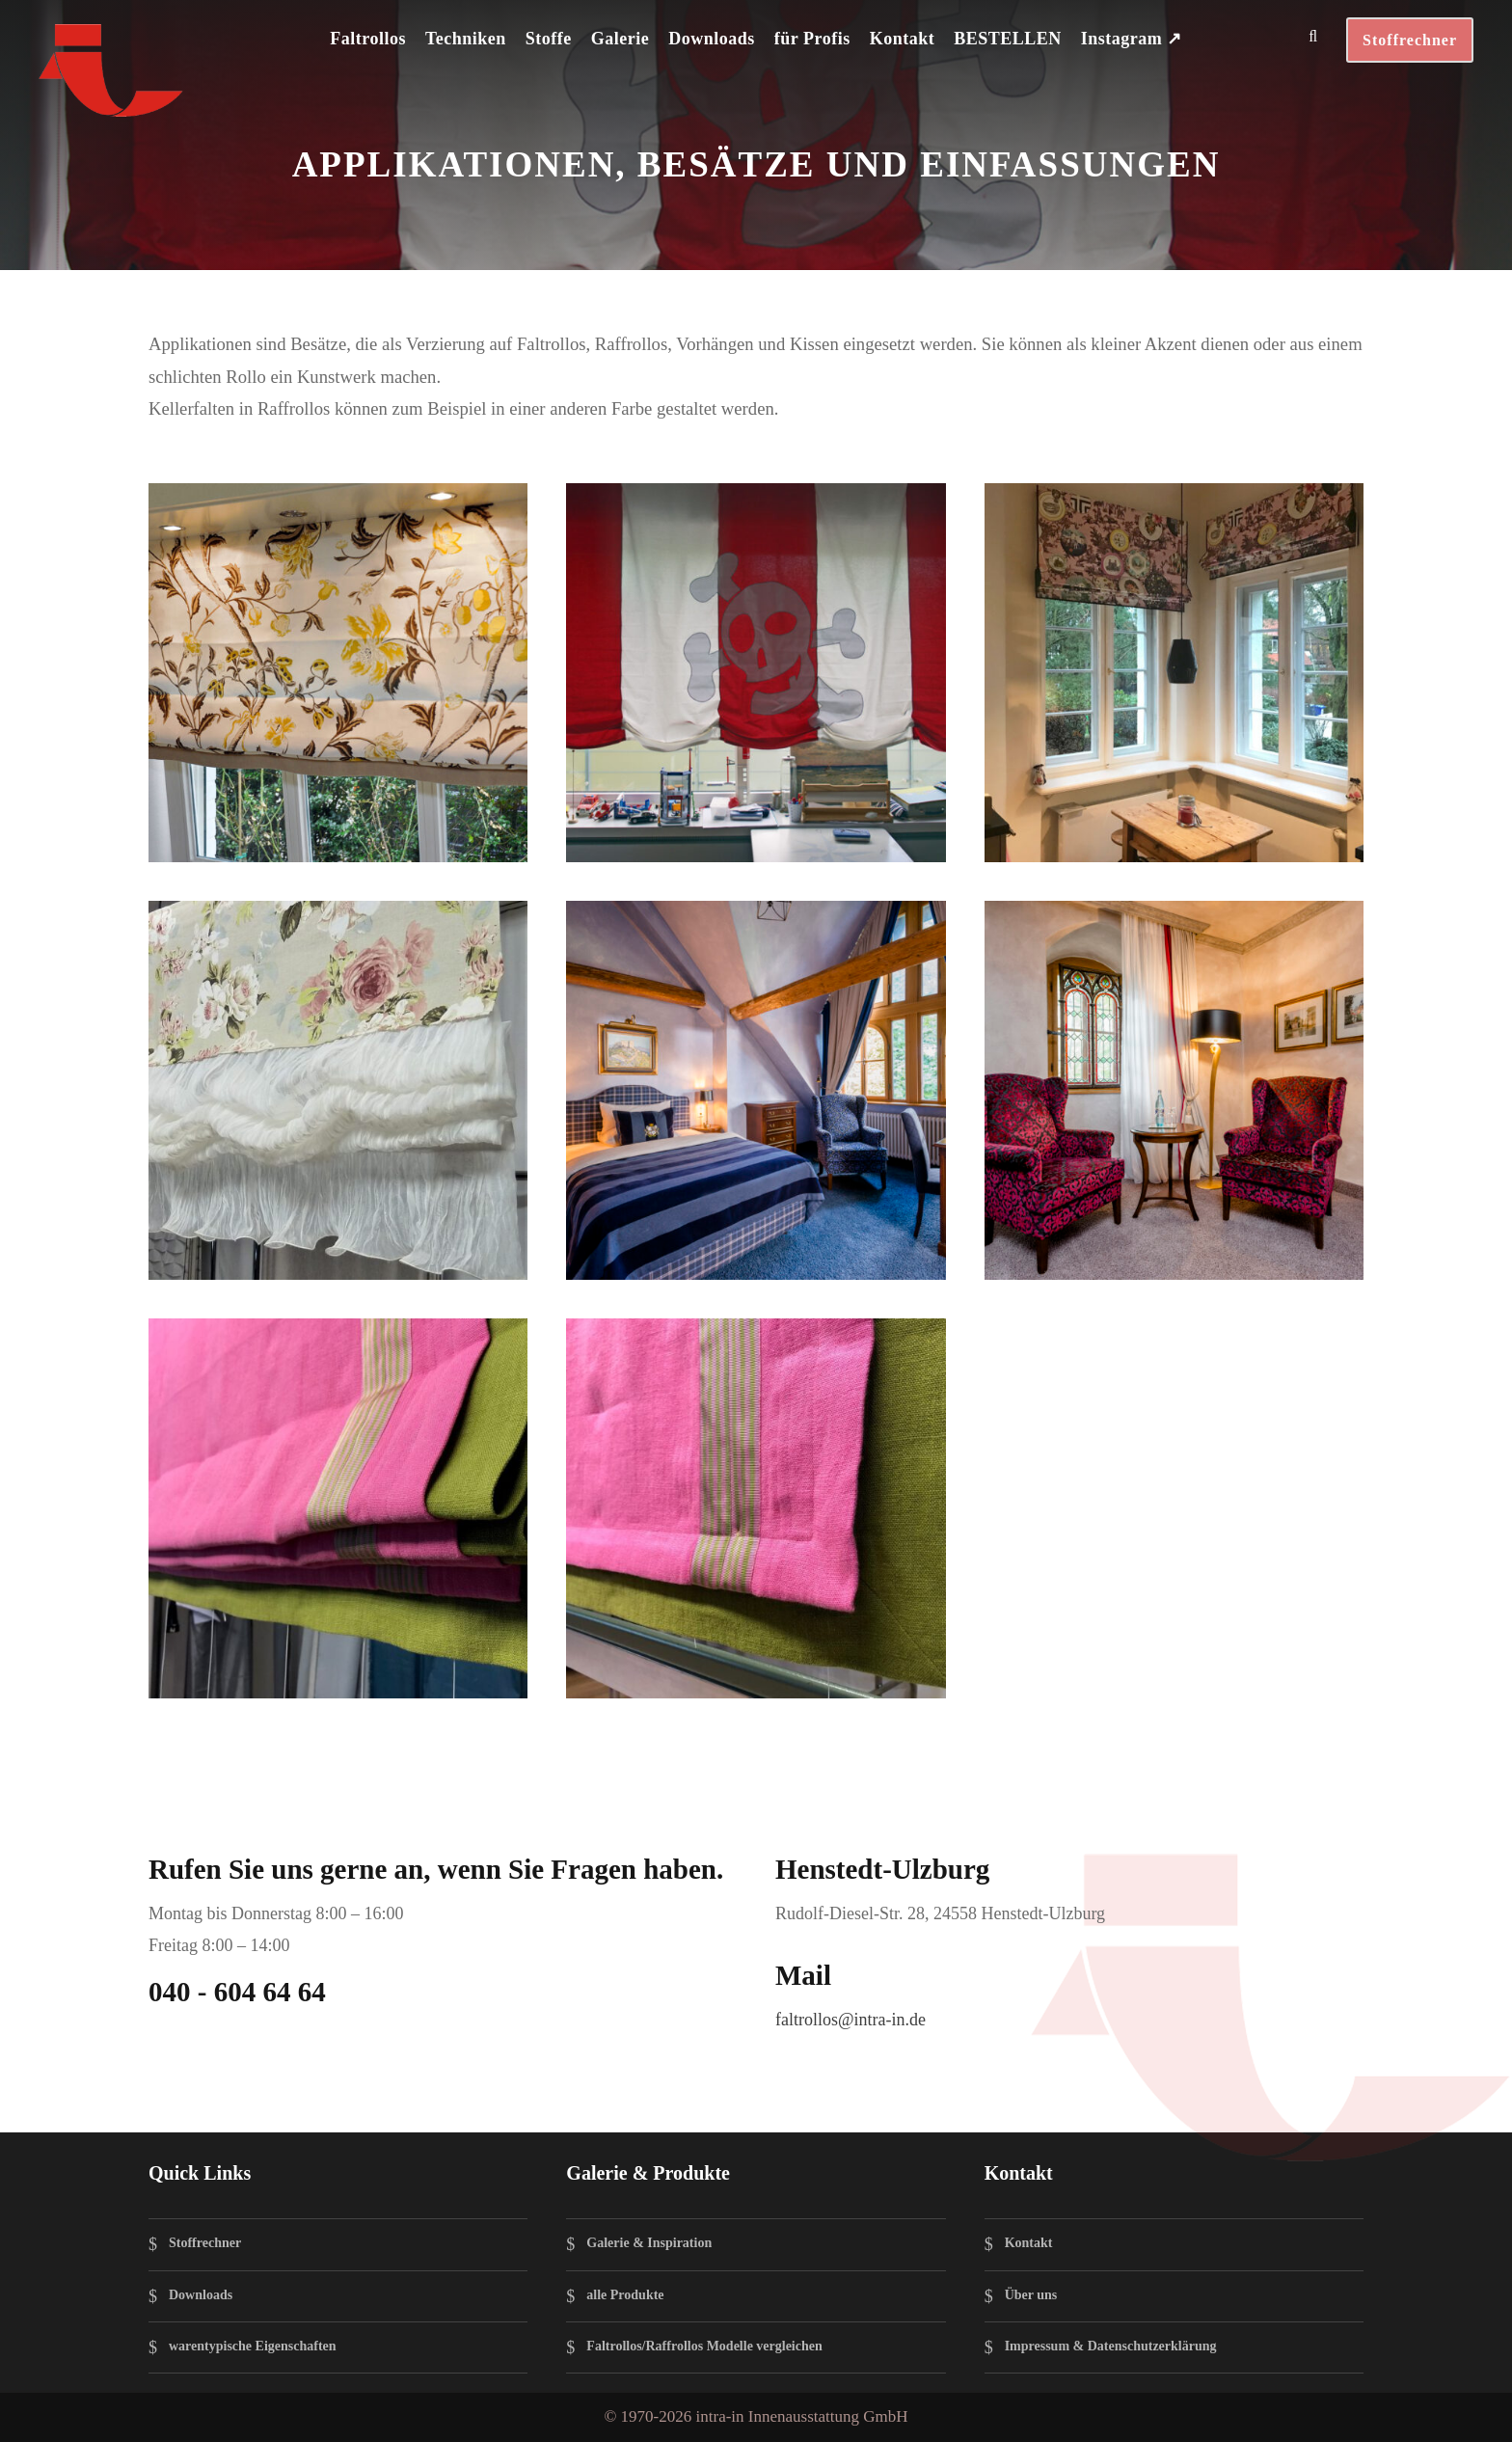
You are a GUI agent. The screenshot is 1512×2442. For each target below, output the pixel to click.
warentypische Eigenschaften (253, 2346)
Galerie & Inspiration (649, 2244)
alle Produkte (624, 2295)
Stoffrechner (1410, 40)
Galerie (620, 38)
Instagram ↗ (1131, 38)
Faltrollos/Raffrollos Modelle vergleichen (704, 2346)
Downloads (711, 38)
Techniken (465, 38)
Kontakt (902, 38)
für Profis (812, 38)
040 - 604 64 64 (237, 1991)
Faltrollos (368, 38)
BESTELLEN (1008, 38)
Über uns (1031, 2295)
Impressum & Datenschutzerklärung (1111, 2346)
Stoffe (549, 38)
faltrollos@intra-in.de (850, 2019)
